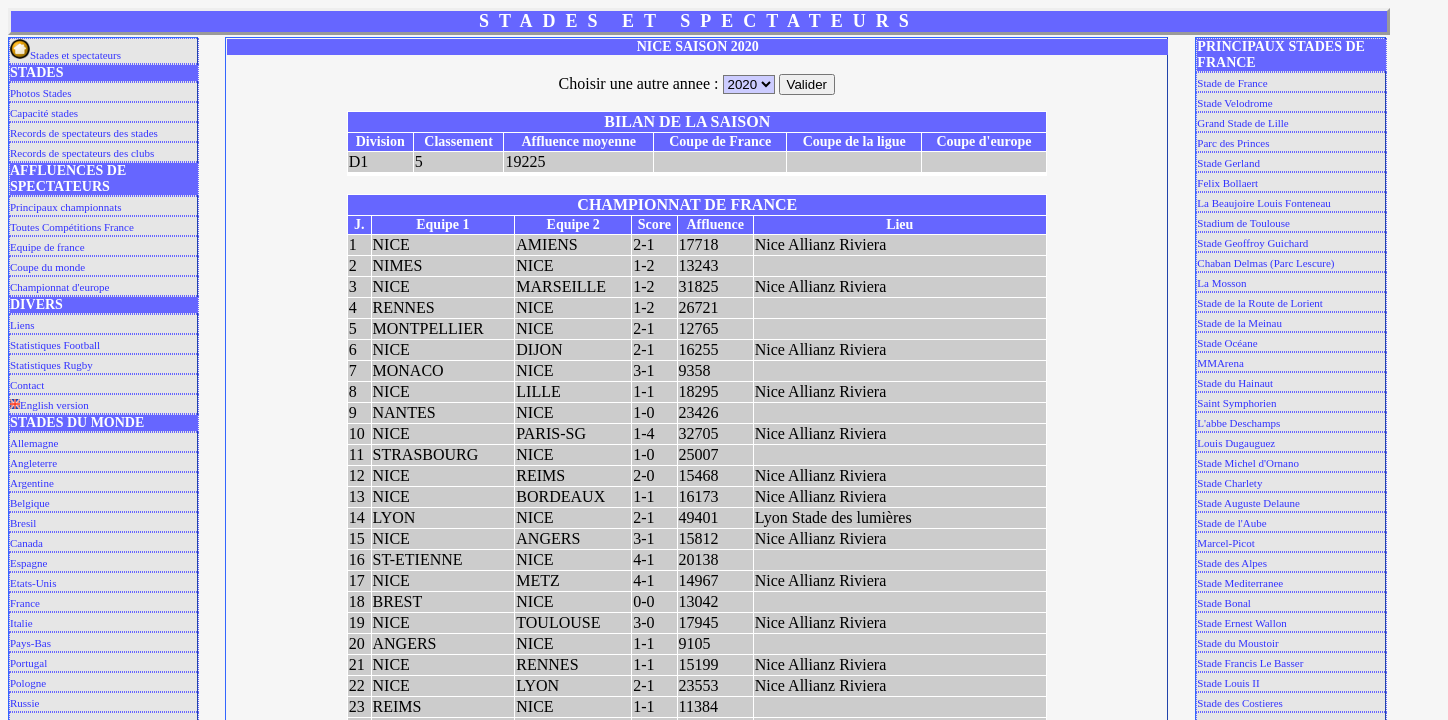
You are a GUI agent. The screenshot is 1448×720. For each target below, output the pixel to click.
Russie (24, 703)
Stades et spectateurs (65, 55)
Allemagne (34, 443)
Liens (22, 325)
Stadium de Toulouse (1243, 223)
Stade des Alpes (1232, 563)
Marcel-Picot (1225, 543)
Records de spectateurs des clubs (82, 153)
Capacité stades (44, 113)
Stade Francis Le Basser (1250, 663)
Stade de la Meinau (1239, 323)
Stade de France (1232, 83)
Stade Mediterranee (1240, 583)
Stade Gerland (1228, 163)
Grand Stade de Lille (1242, 123)
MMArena (1220, 363)
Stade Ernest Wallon (1241, 623)
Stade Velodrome (1234, 103)
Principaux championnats (66, 207)
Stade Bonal (1223, 603)
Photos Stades (40, 93)
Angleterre (33, 463)
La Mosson (1221, 283)
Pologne (28, 683)
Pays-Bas (30, 643)
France (25, 603)
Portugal (28, 663)
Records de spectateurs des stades (84, 133)
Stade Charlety (1229, 483)
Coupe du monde (47, 267)
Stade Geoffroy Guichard (1252, 243)
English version (49, 405)
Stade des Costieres (1240, 703)
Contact (27, 385)
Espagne (28, 563)
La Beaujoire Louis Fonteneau (1264, 203)
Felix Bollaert (1227, 183)
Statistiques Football (55, 345)
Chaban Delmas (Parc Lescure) (1265, 263)
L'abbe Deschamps (1238, 423)
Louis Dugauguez (1236, 443)
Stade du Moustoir (1237, 643)
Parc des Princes (1233, 143)
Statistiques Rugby (51, 365)
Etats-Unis (33, 583)
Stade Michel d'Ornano (1248, 463)
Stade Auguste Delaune (1248, 503)
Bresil (23, 523)
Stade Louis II (1228, 683)
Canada (26, 543)
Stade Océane (1227, 343)
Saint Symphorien (1236, 403)
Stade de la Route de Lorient (1260, 303)
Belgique (30, 503)
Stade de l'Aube (1231, 523)
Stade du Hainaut (1235, 383)
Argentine (32, 483)
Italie (21, 623)
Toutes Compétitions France (72, 227)
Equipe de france (47, 247)
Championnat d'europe (59, 287)
